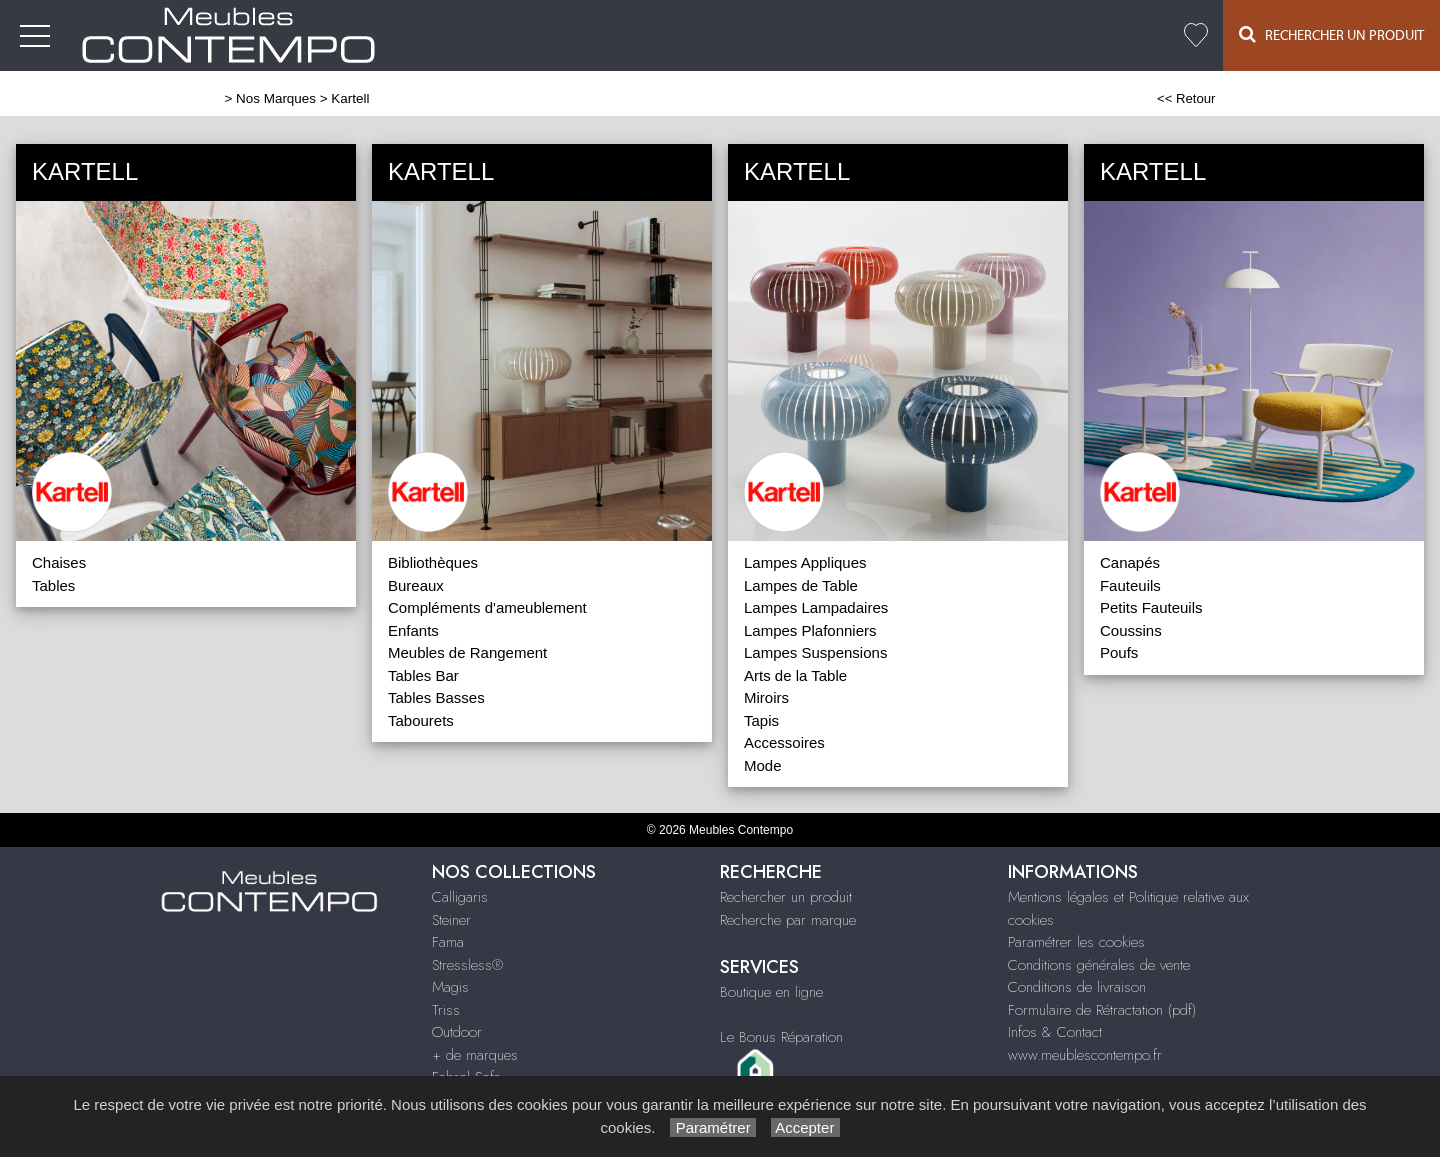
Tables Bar (423, 675)
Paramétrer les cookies (1076, 942)
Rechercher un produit (786, 897)
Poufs (1119, 652)
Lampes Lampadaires (816, 607)
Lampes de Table (801, 585)
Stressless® (467, 965)
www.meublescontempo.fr (1085, 1055)
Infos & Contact (1055, 1032)
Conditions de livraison (1077, 987)
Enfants (413, 630)
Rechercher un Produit (1331, 34)
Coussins (1131, 630)
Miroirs (766, 697)
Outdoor (457, 1032)
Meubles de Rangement (467, 652)
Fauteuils (1130, 585)
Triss (446, 1010)
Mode (763, 765)
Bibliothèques (433, 562)
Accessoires (784, 742)
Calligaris (460, 897)
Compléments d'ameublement (487, 607)
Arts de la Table (795, 675)
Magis (450, 987)
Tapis (761, 720)
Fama (448, 942)
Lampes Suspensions (815, 652)
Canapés (1130, 562)
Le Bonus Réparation (781, 1037)
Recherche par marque (788, 920)
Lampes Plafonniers (810, 630)
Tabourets (421, 720)
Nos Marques (276, 98)
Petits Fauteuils (1151, 607)
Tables (53, 585)
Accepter (805, 1127)
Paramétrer (712, 1127)
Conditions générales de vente (1099, 965)
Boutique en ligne (771, 992)
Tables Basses (436, 697)
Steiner (451, 920)
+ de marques (475, 1055)
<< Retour (1186, 98)
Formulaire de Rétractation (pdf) (1102, 1010)
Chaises (59, 562)
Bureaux (416, 585)
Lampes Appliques (805, 562)
